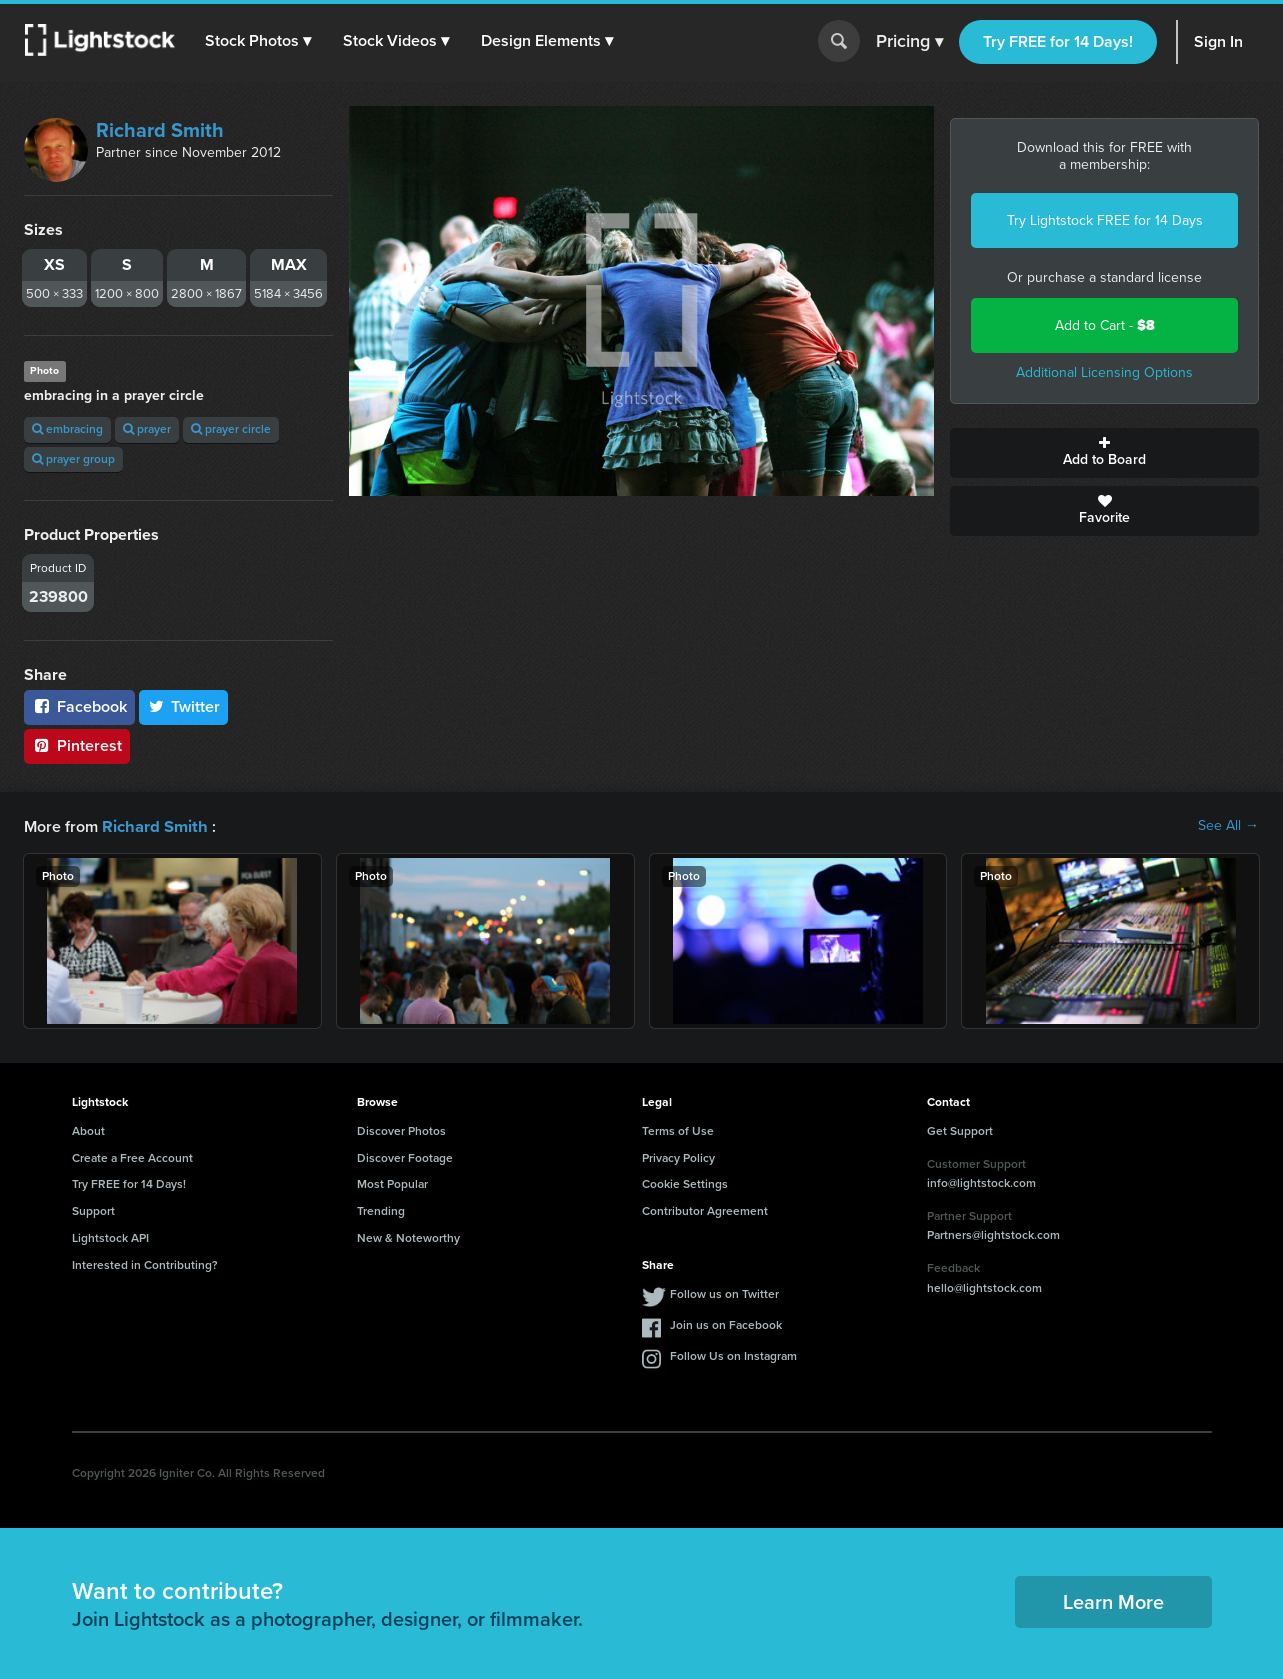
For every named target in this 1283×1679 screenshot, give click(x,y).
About (88, 1130)
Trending (381, 1210)
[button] (259, 41)
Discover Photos (401, 1130)
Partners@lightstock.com (993, 1234)
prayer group (73, 459)
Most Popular (392, 1183)
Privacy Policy (678, 1157)
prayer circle (231, 429)
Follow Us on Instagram (733, 1355)
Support (93, 1210)
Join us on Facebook (726, 1324)
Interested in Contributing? (145, 1264)
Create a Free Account (132, 1157)
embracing (67, 429)
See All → (1228, 826)
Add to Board (1104, 453)
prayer (147, 429)
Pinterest (77, 745)
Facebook (79, 706)
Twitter (184, 706)
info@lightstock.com (981, 1182)
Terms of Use (678, 1130)
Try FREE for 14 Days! (1058, 41)
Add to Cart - (1105, 325)
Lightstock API (110, 1237)
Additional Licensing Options (1104, 372)
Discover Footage (405, 1157)
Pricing (909, 42)
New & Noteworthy (408, 1237)
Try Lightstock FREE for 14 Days (1105, 220)
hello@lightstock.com (984, 1287)
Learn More (1113, 1601)
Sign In (1218, 41)
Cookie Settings (685, 1183)
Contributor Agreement (705, 1210)
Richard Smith (160, 130)
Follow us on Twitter (724, 1293)
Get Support (960, 1130)
